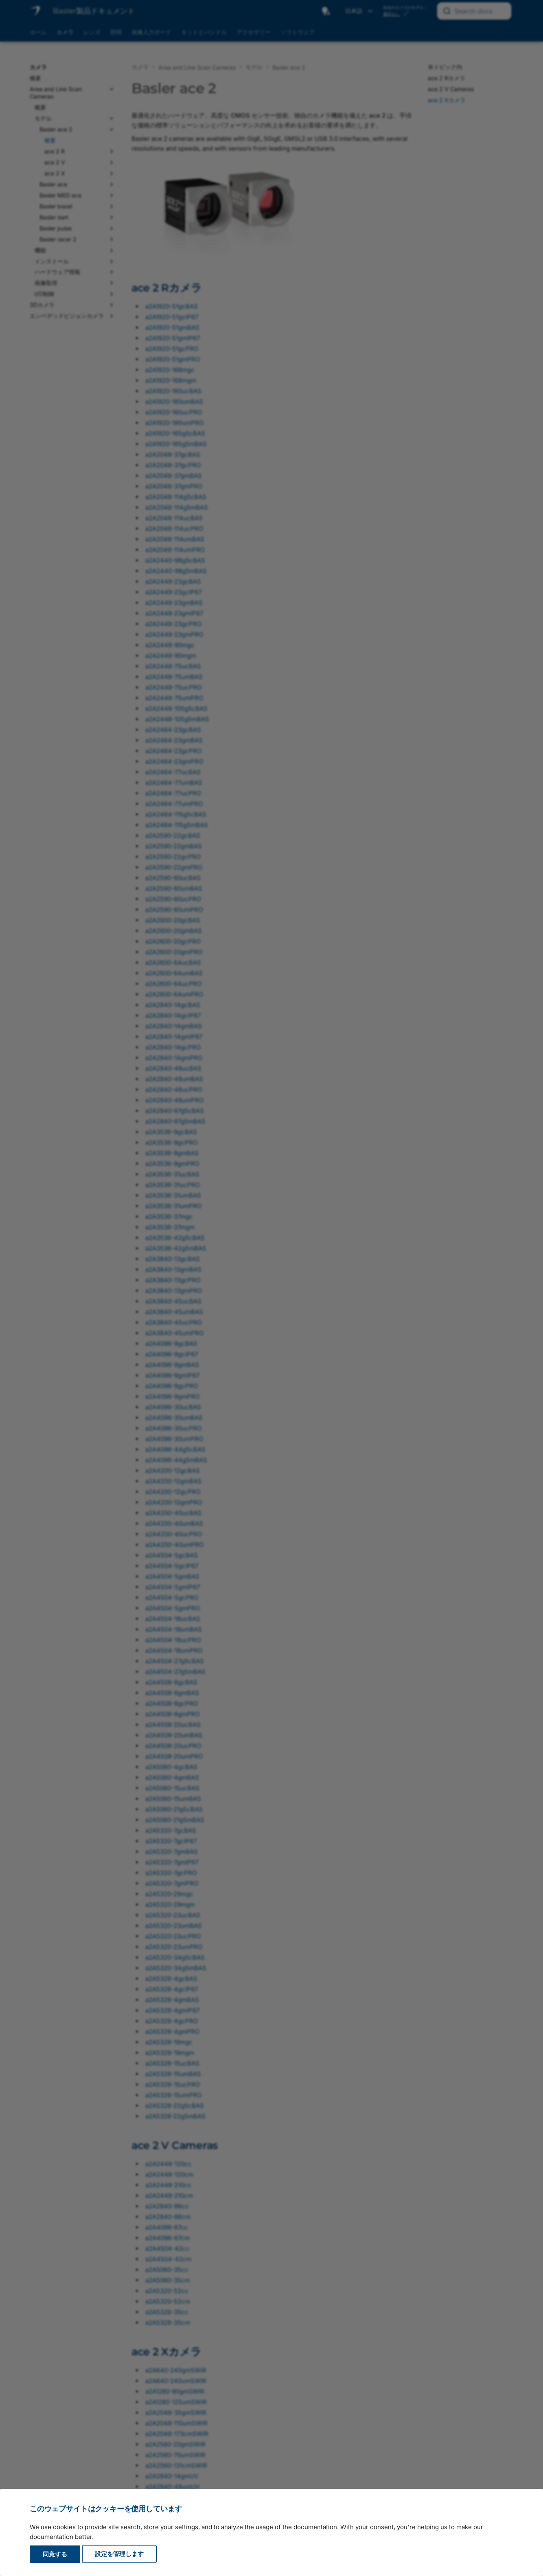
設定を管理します (119, 2554)
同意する (55, 2554)
